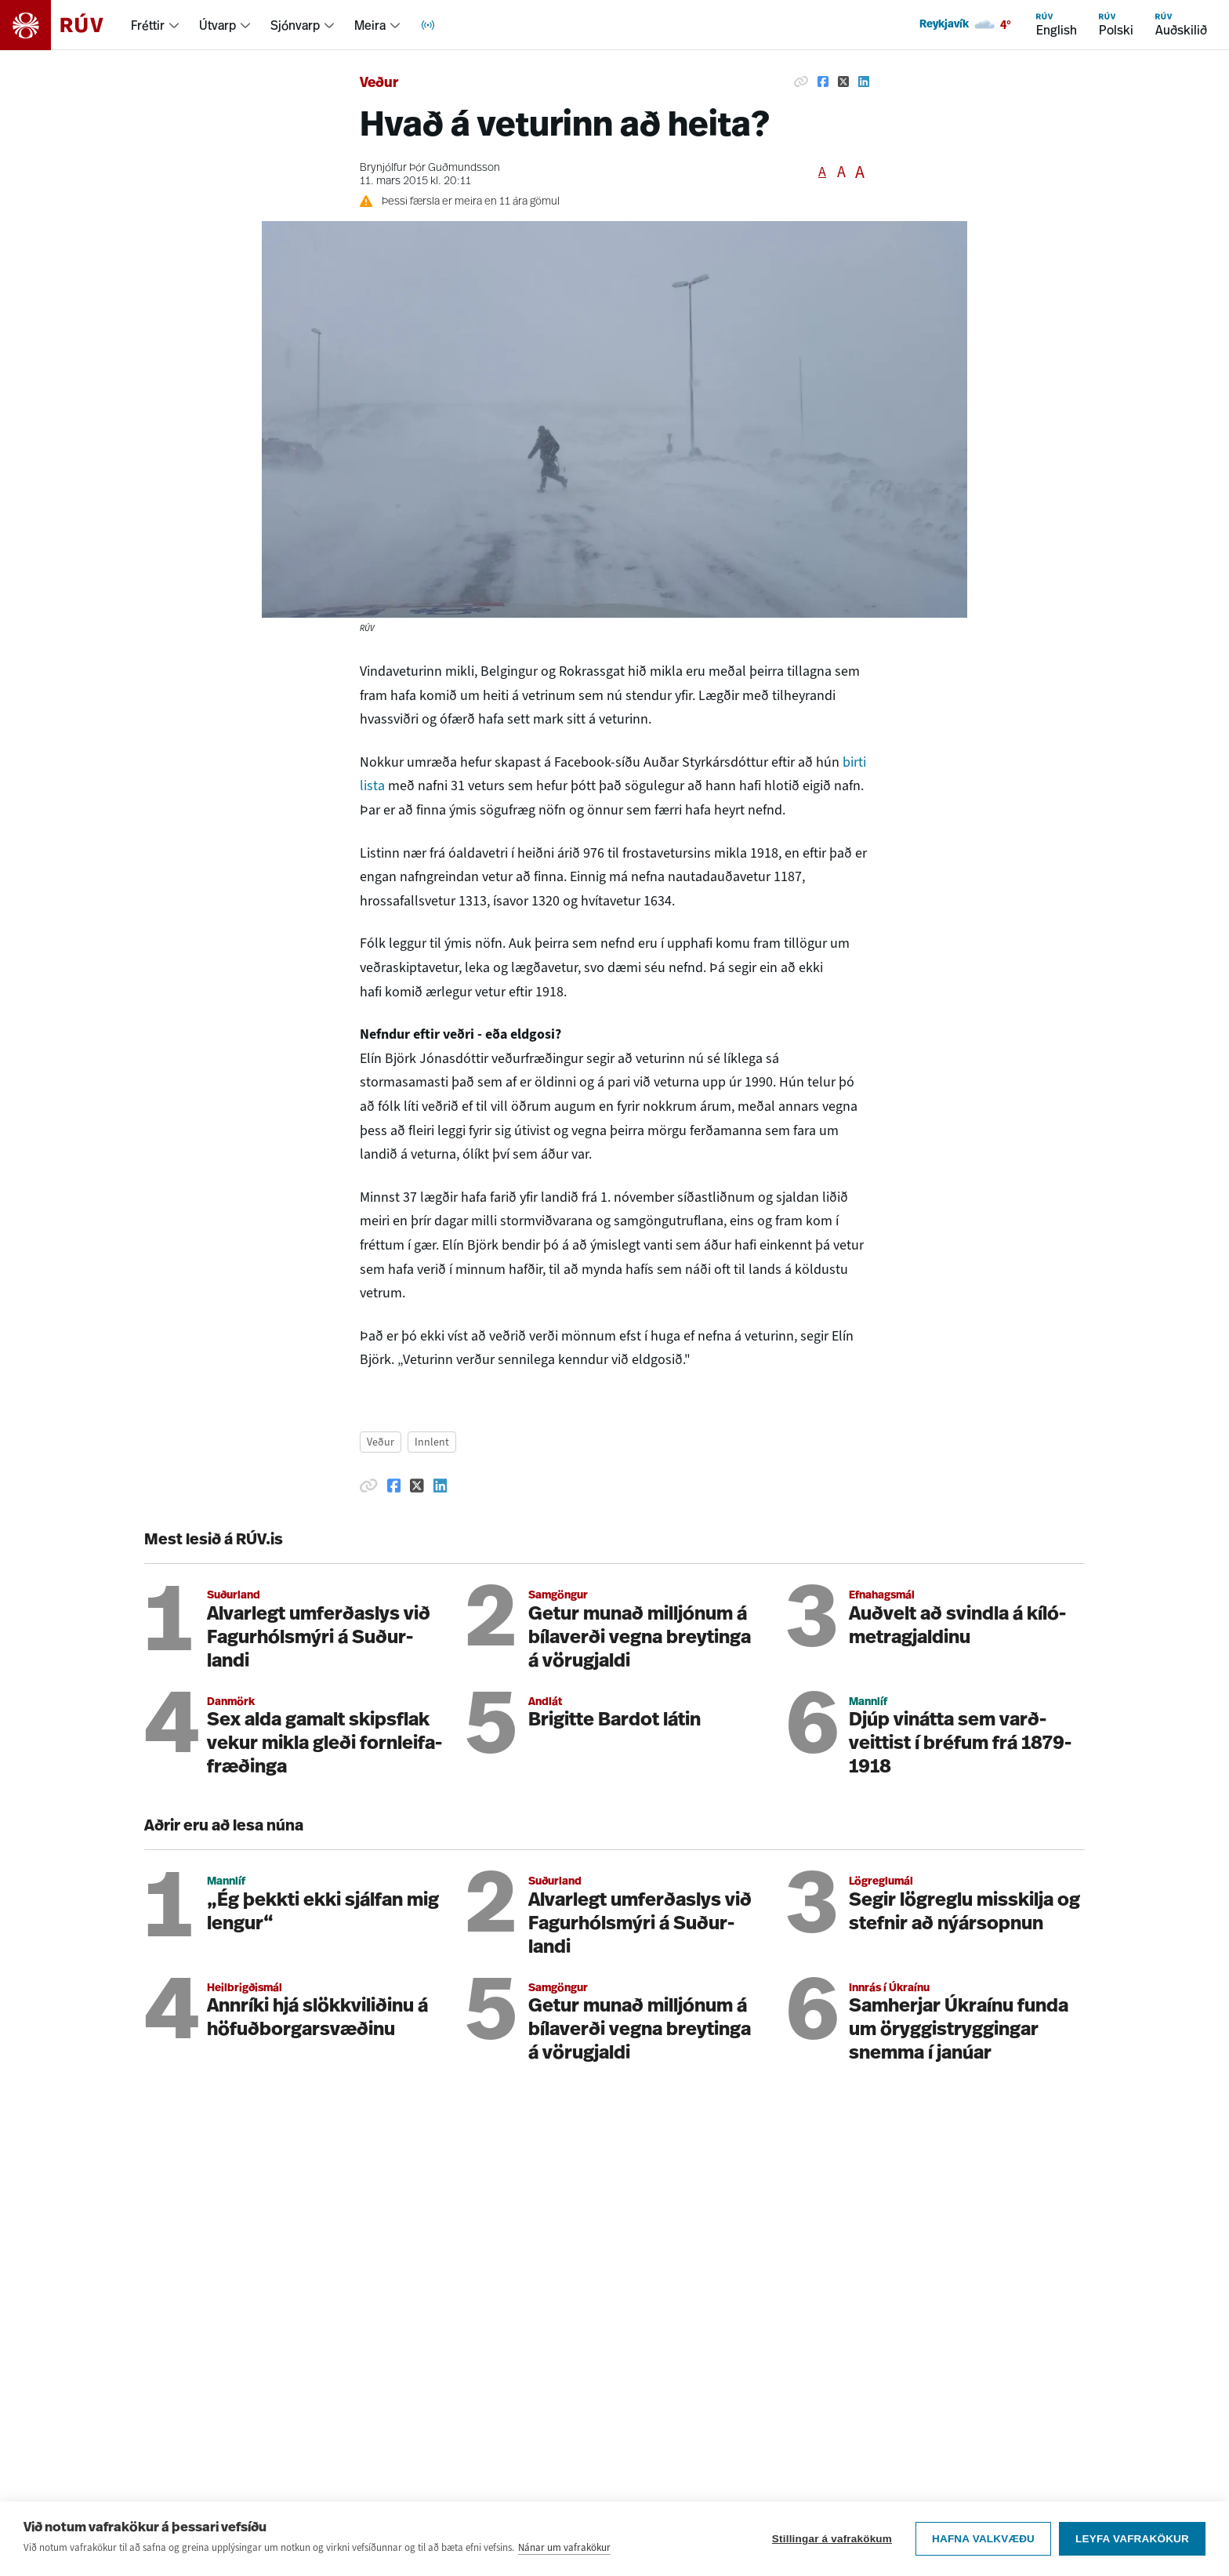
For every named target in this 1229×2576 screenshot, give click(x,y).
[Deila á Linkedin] (863, 81)
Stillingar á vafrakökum (832, 2539)
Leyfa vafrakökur (1132, 2539)
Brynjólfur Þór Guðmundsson (430, 168)
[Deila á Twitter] (843, 81)
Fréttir (148, 25)
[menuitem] (155, 25)
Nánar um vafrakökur (564, 2547)
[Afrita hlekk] (801, 81)
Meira (370, 25)
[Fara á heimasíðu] (65, 25)
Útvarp (217, 25)
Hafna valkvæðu (983, 2539)
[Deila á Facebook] (823, 81)
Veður (379, 83)
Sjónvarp (295, 25)
